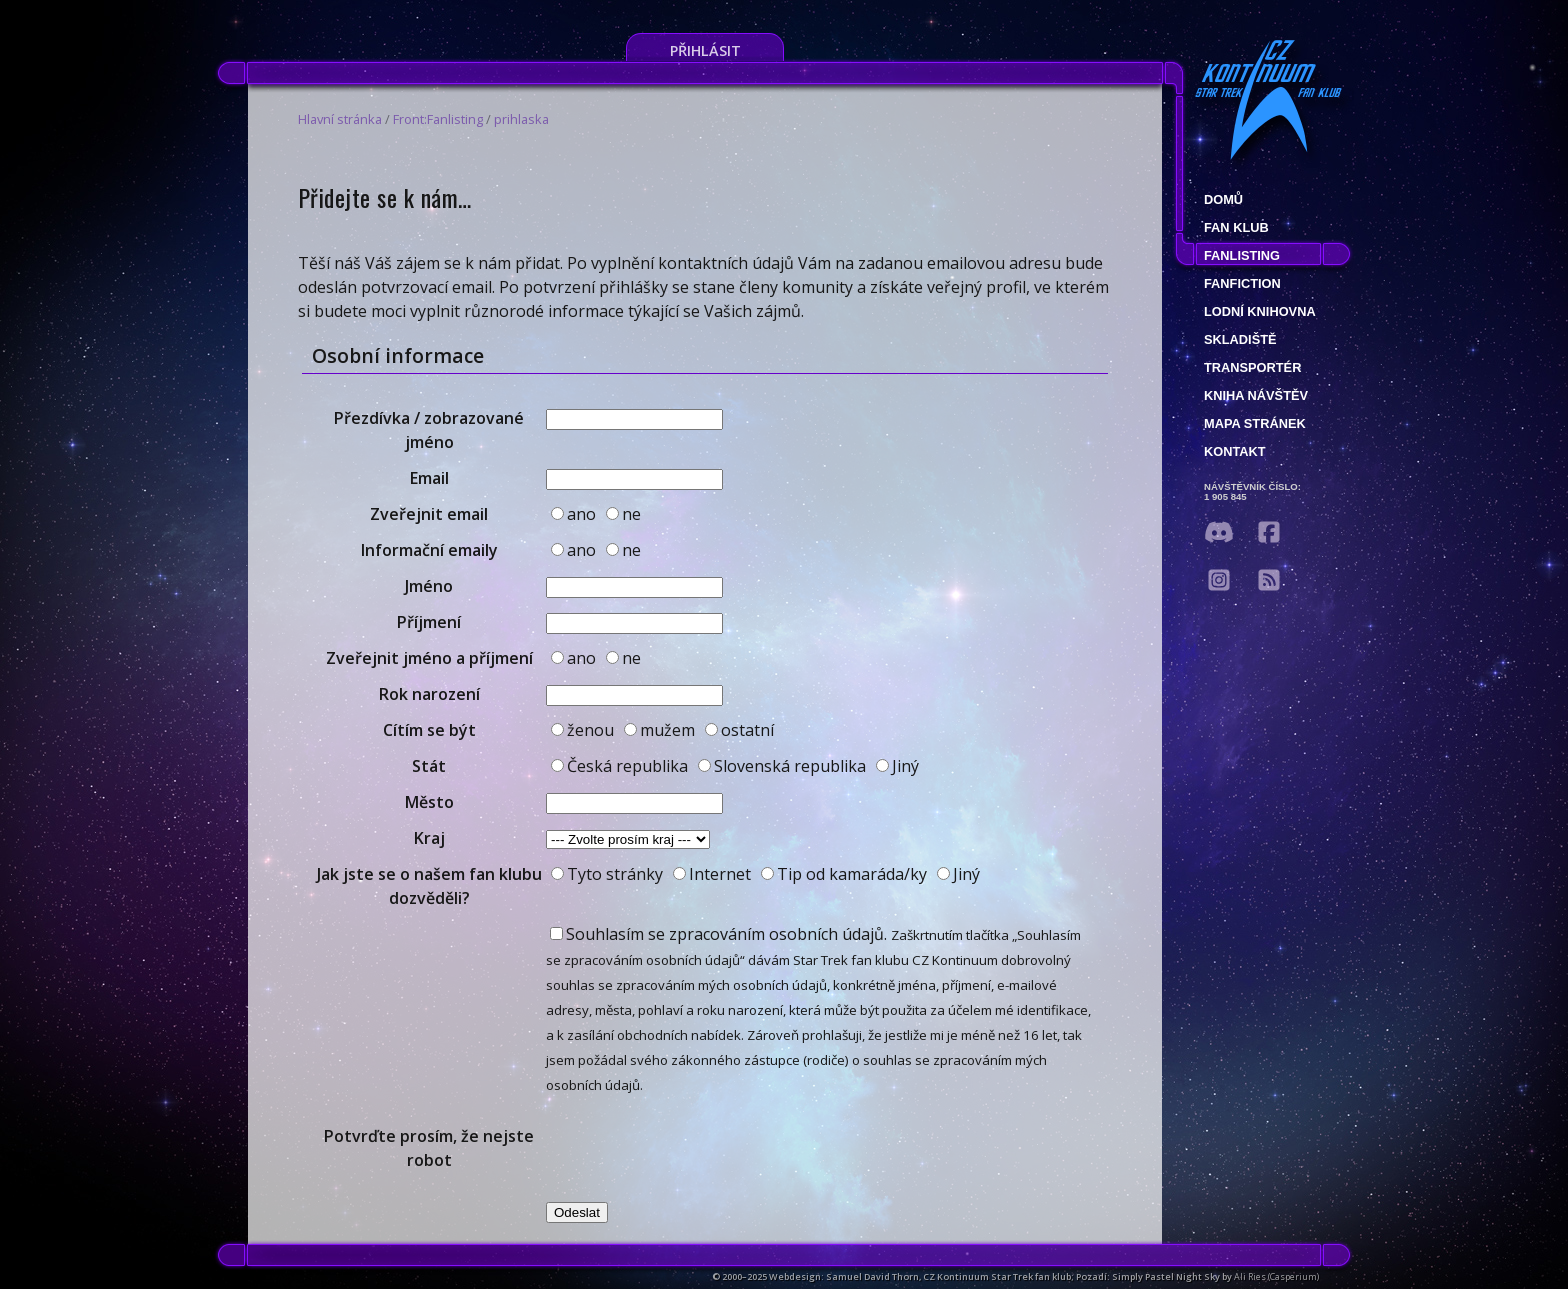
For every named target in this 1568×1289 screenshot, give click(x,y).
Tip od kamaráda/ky (844, 874)
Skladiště (1240, 339)
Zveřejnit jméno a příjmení (429, 658)
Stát (429, 766)
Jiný (897, 766)
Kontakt (1235, 451)
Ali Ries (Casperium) (1276, 1276)
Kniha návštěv (1256, 395)
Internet (712, 874)
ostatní (739, 730)
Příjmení (429, 622)
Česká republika (619, 766)
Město (429, 802)
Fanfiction (1242, 283)
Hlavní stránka (340, 119)
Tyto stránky (607, 874)
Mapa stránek (1255, 423)
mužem (659, 730)
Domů (1223, 199)
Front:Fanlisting (438, 119)
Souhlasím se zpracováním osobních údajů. (718, 934)
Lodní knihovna (1260, 311)
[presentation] (698, 1148)
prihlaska (521, 119)
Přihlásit (705, 50)
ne (623, 514)
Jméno (429, 586)
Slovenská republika (782, 766)
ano (573, 514)
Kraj (429, 838)
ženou (582, 730)
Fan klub (1236, 227)
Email (429, 478)
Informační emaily (429, 550)
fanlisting (1242, 255)
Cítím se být (429, 730)
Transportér (1252, 367)
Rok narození (429, 694)
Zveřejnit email (429, 514)
